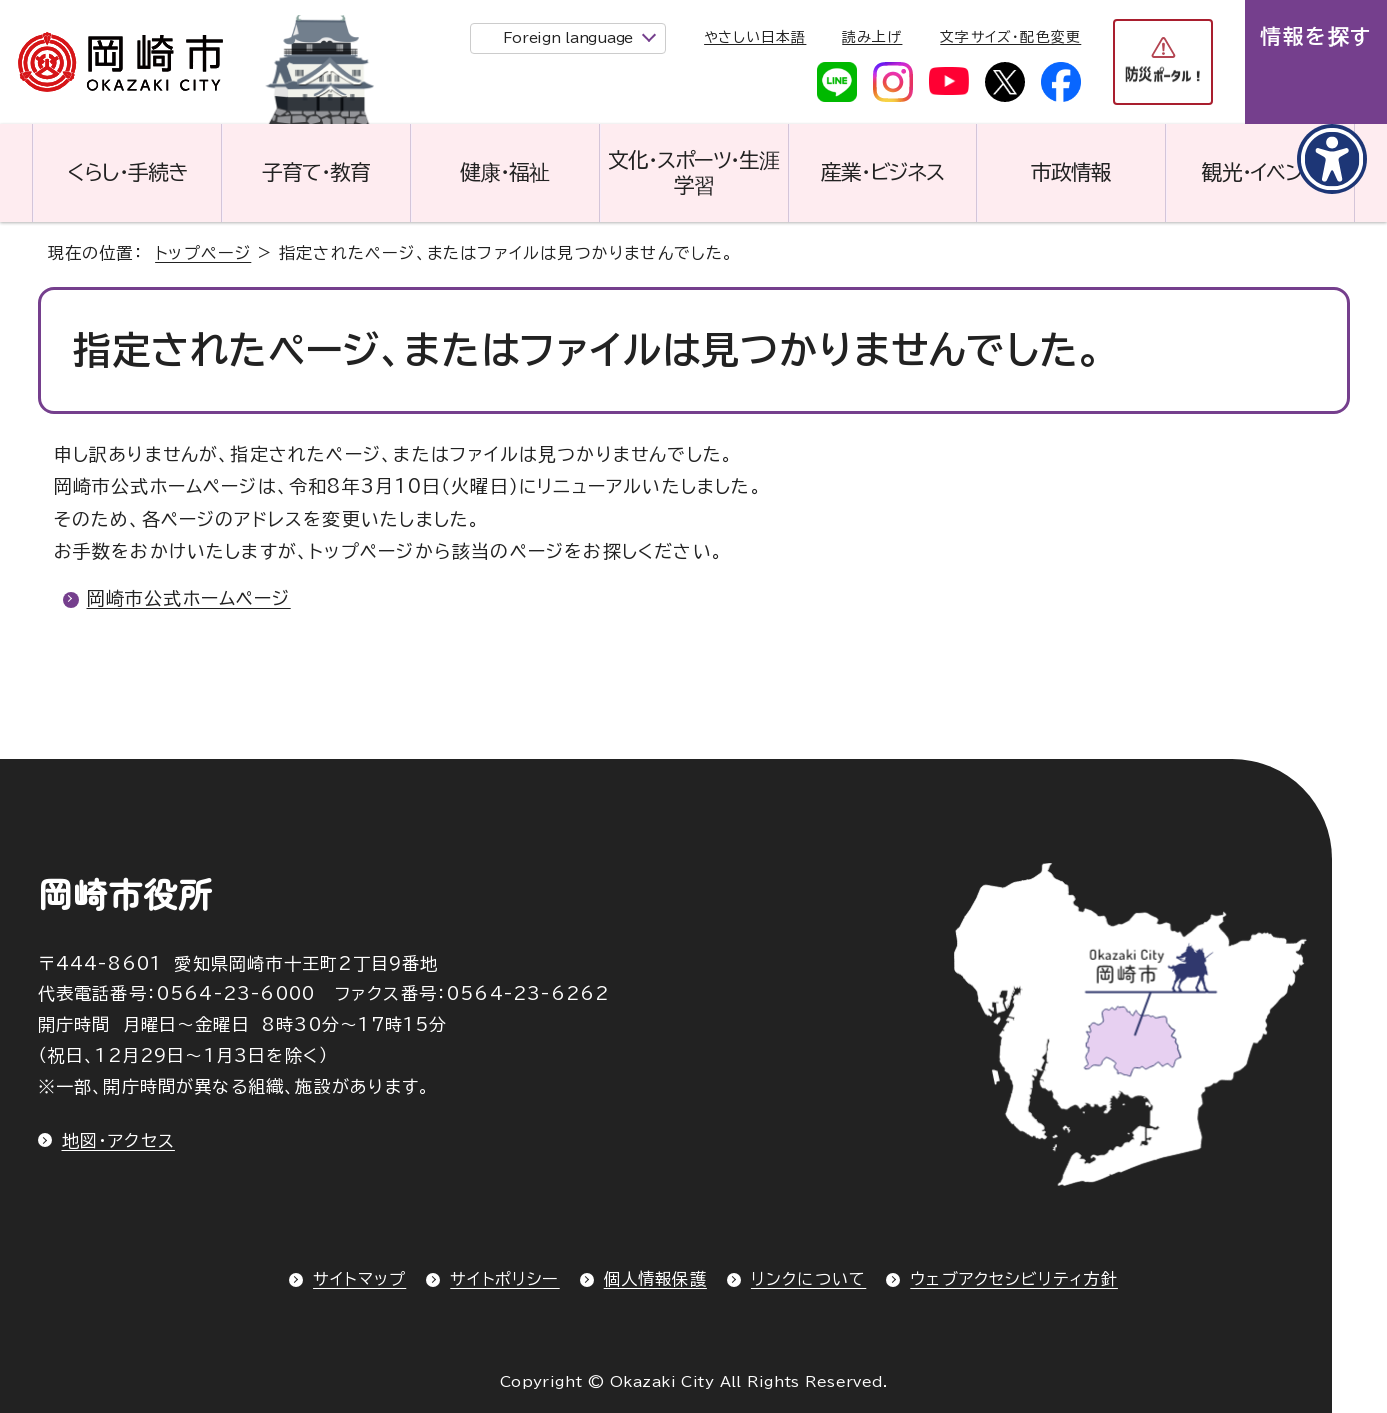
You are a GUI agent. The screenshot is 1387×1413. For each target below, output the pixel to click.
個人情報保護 (655, 1279)
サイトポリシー (504, 1279)
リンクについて (808, 1279)
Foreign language (568, 38)
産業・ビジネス (882, 172)
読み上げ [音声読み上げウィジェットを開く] (872, 37)
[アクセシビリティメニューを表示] (1332, 159)
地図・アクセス (118, 1140)
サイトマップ (359, 1279)
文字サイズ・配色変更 (1010, 37)
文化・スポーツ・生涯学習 (694, 172)
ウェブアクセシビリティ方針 (1014, 1279)
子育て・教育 (316, 172)
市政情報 (1071, 172)
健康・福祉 (504, 172)
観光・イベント (1260, 172)
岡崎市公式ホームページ (189, 598)
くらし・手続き (127, 172)
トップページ (203, 253)
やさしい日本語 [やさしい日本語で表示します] (755, 37)
